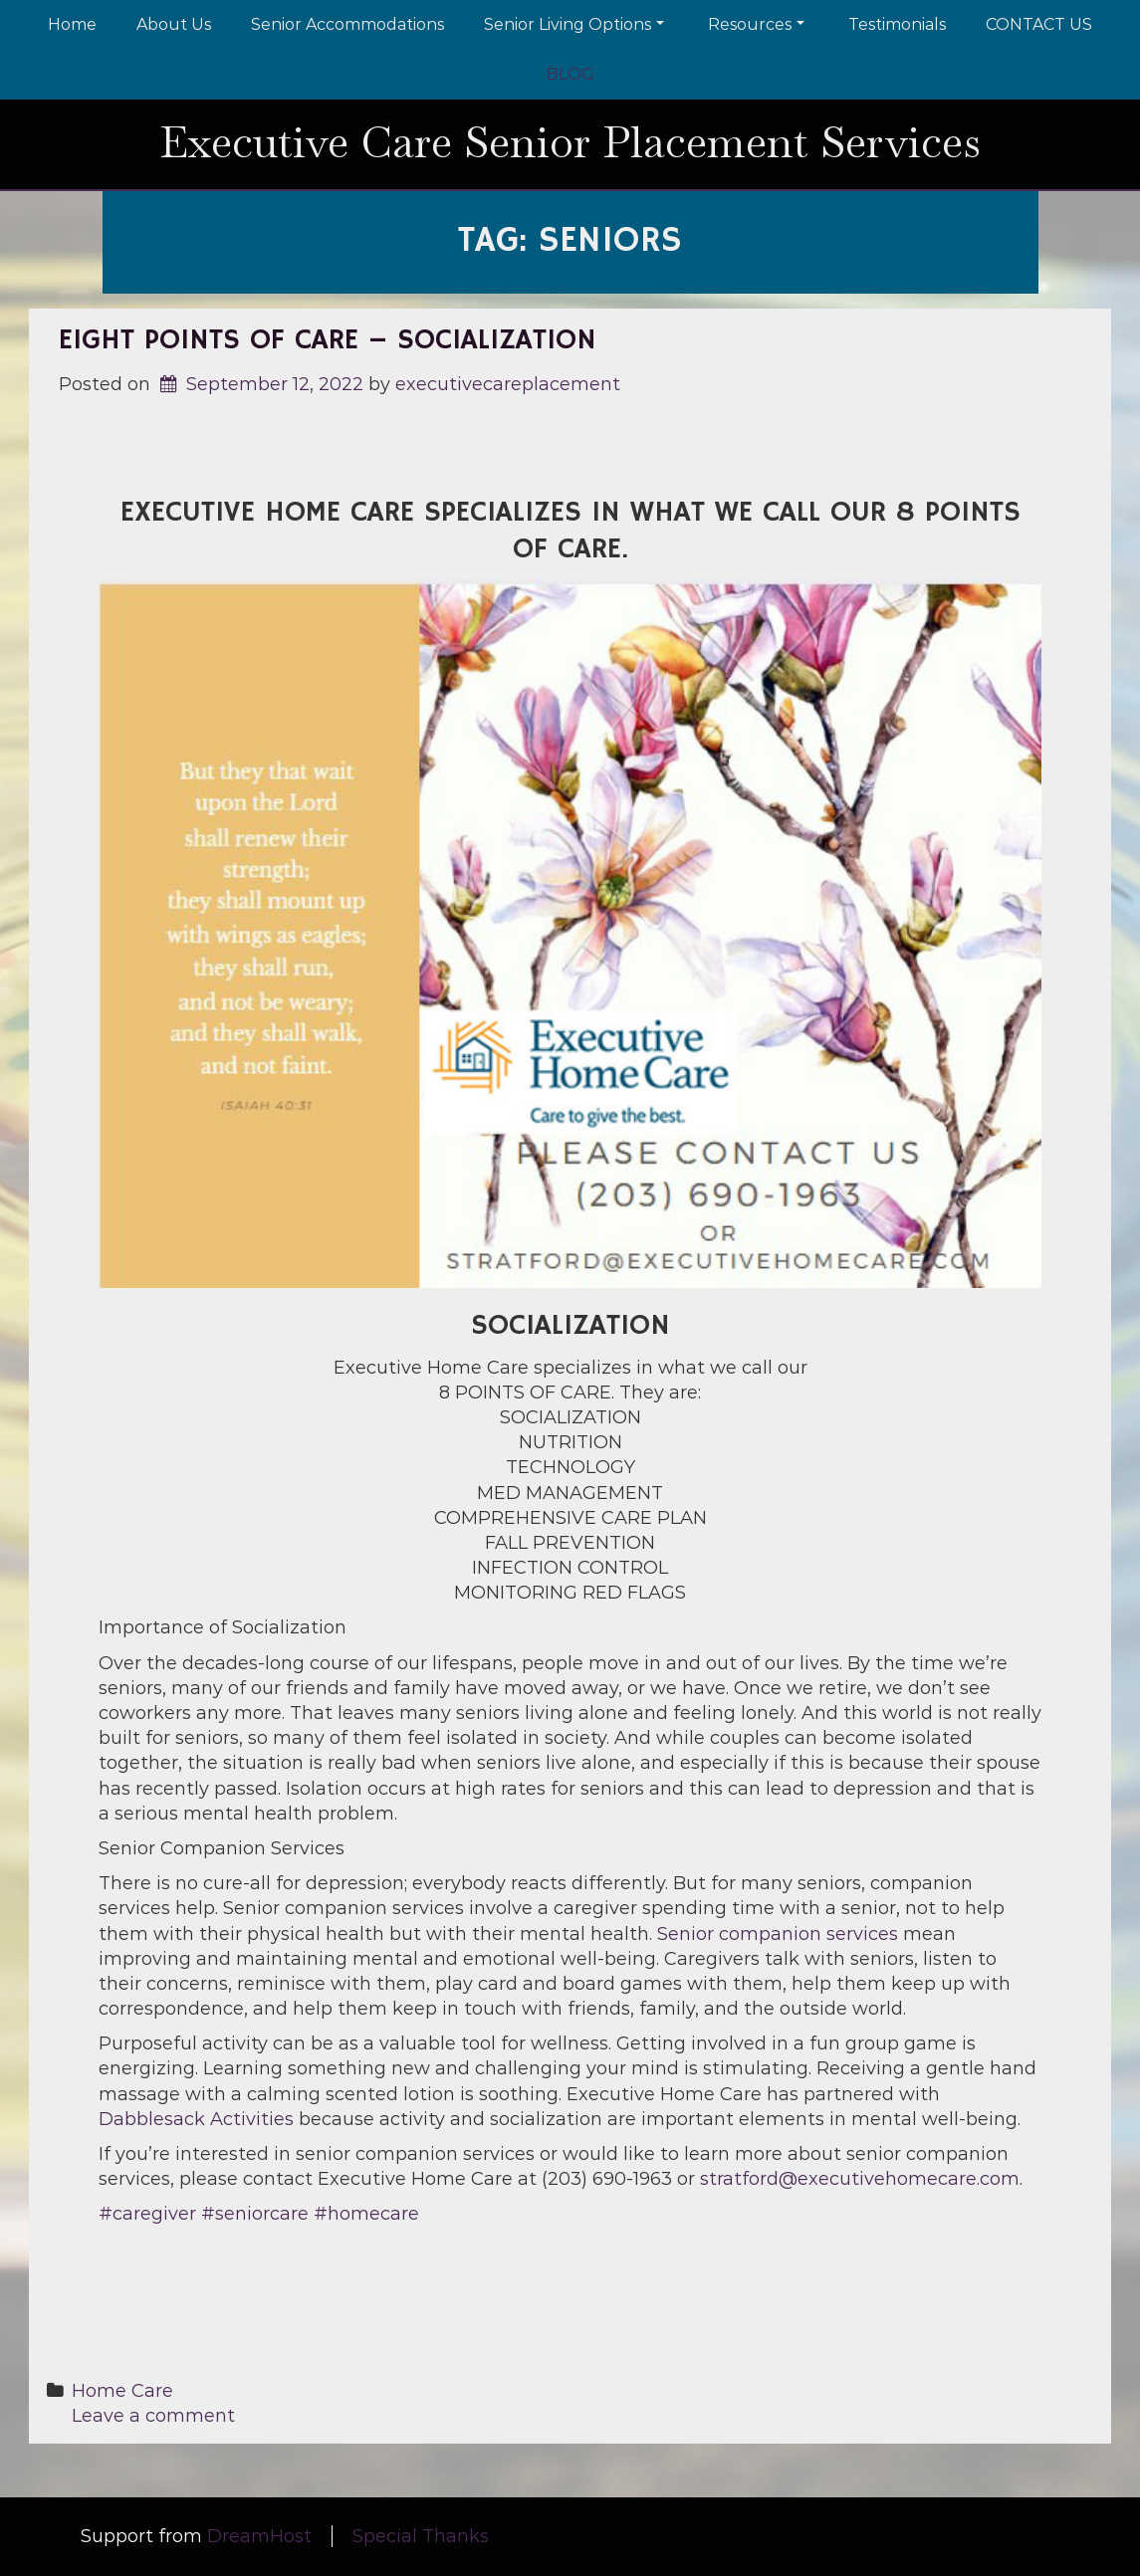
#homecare (366, 2214)
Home (72, 24)
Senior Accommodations (347, 24)
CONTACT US (1039, 24)
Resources (756, 24)
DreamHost (259, 2536)
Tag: (570, 241)
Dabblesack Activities (196, 2119)
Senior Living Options (574, 24)
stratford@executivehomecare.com (860, 2179)
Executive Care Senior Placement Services (570, 141)
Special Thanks (420, 2536)
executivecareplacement (507, 384)
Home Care (122, 2391)
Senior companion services (777, 1934)
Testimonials (897, 24)
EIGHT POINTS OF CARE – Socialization (327, 340)
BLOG (570, 74)
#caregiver (147, 2214)
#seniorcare (255, 2214)
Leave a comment (153, 2416)
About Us (173, 24)
